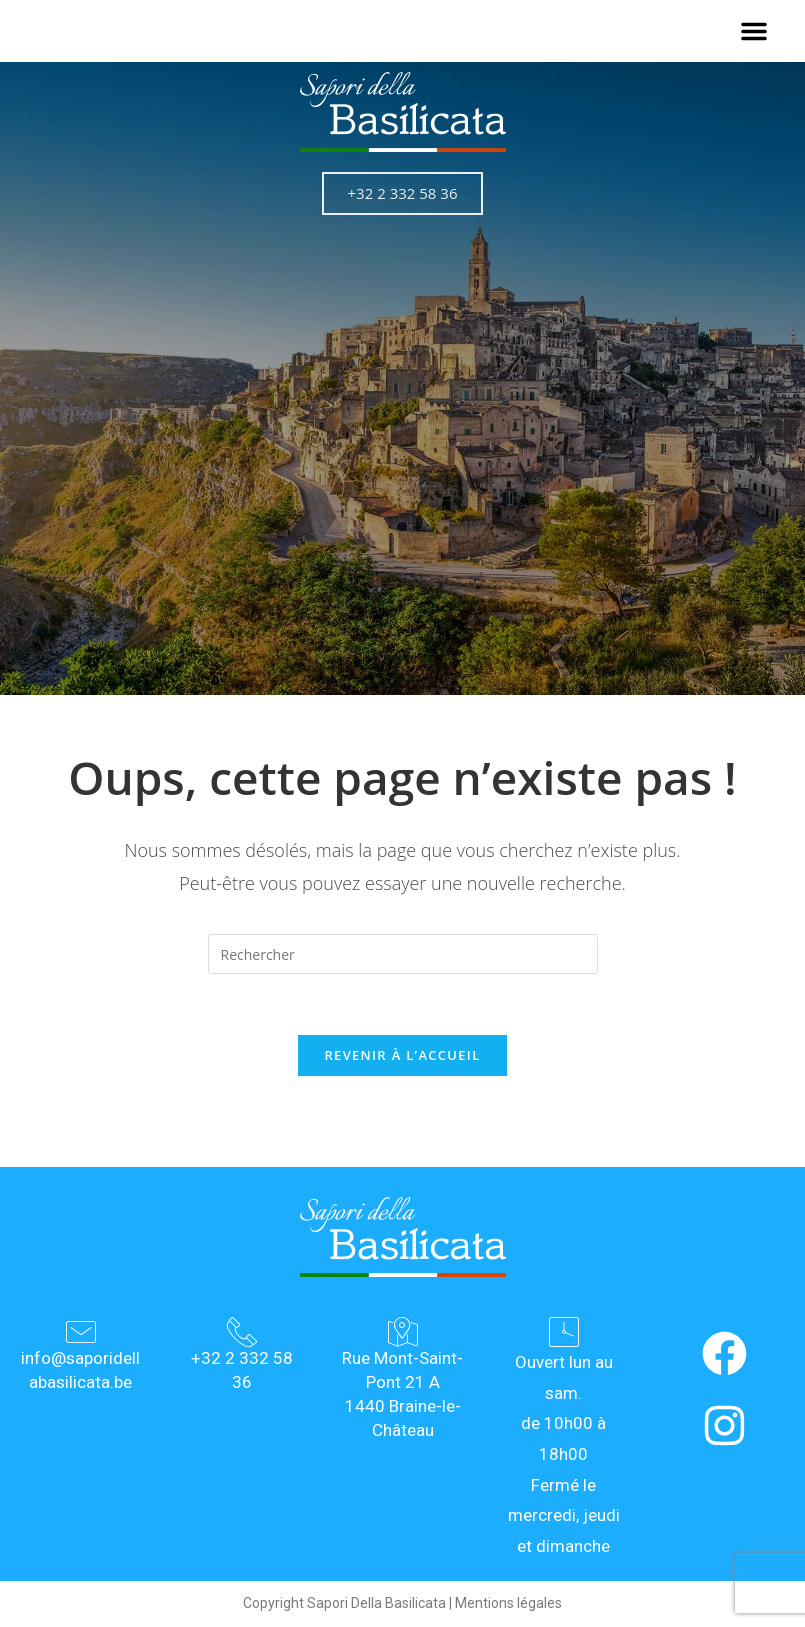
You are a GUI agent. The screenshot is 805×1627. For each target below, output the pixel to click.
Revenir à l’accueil (402, 1055)
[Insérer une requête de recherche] (403, 954)
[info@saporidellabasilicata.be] (81, 1332)
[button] (754, 31)
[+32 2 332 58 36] (242, 1332)
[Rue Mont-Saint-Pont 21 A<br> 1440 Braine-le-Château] (403, 1332)
